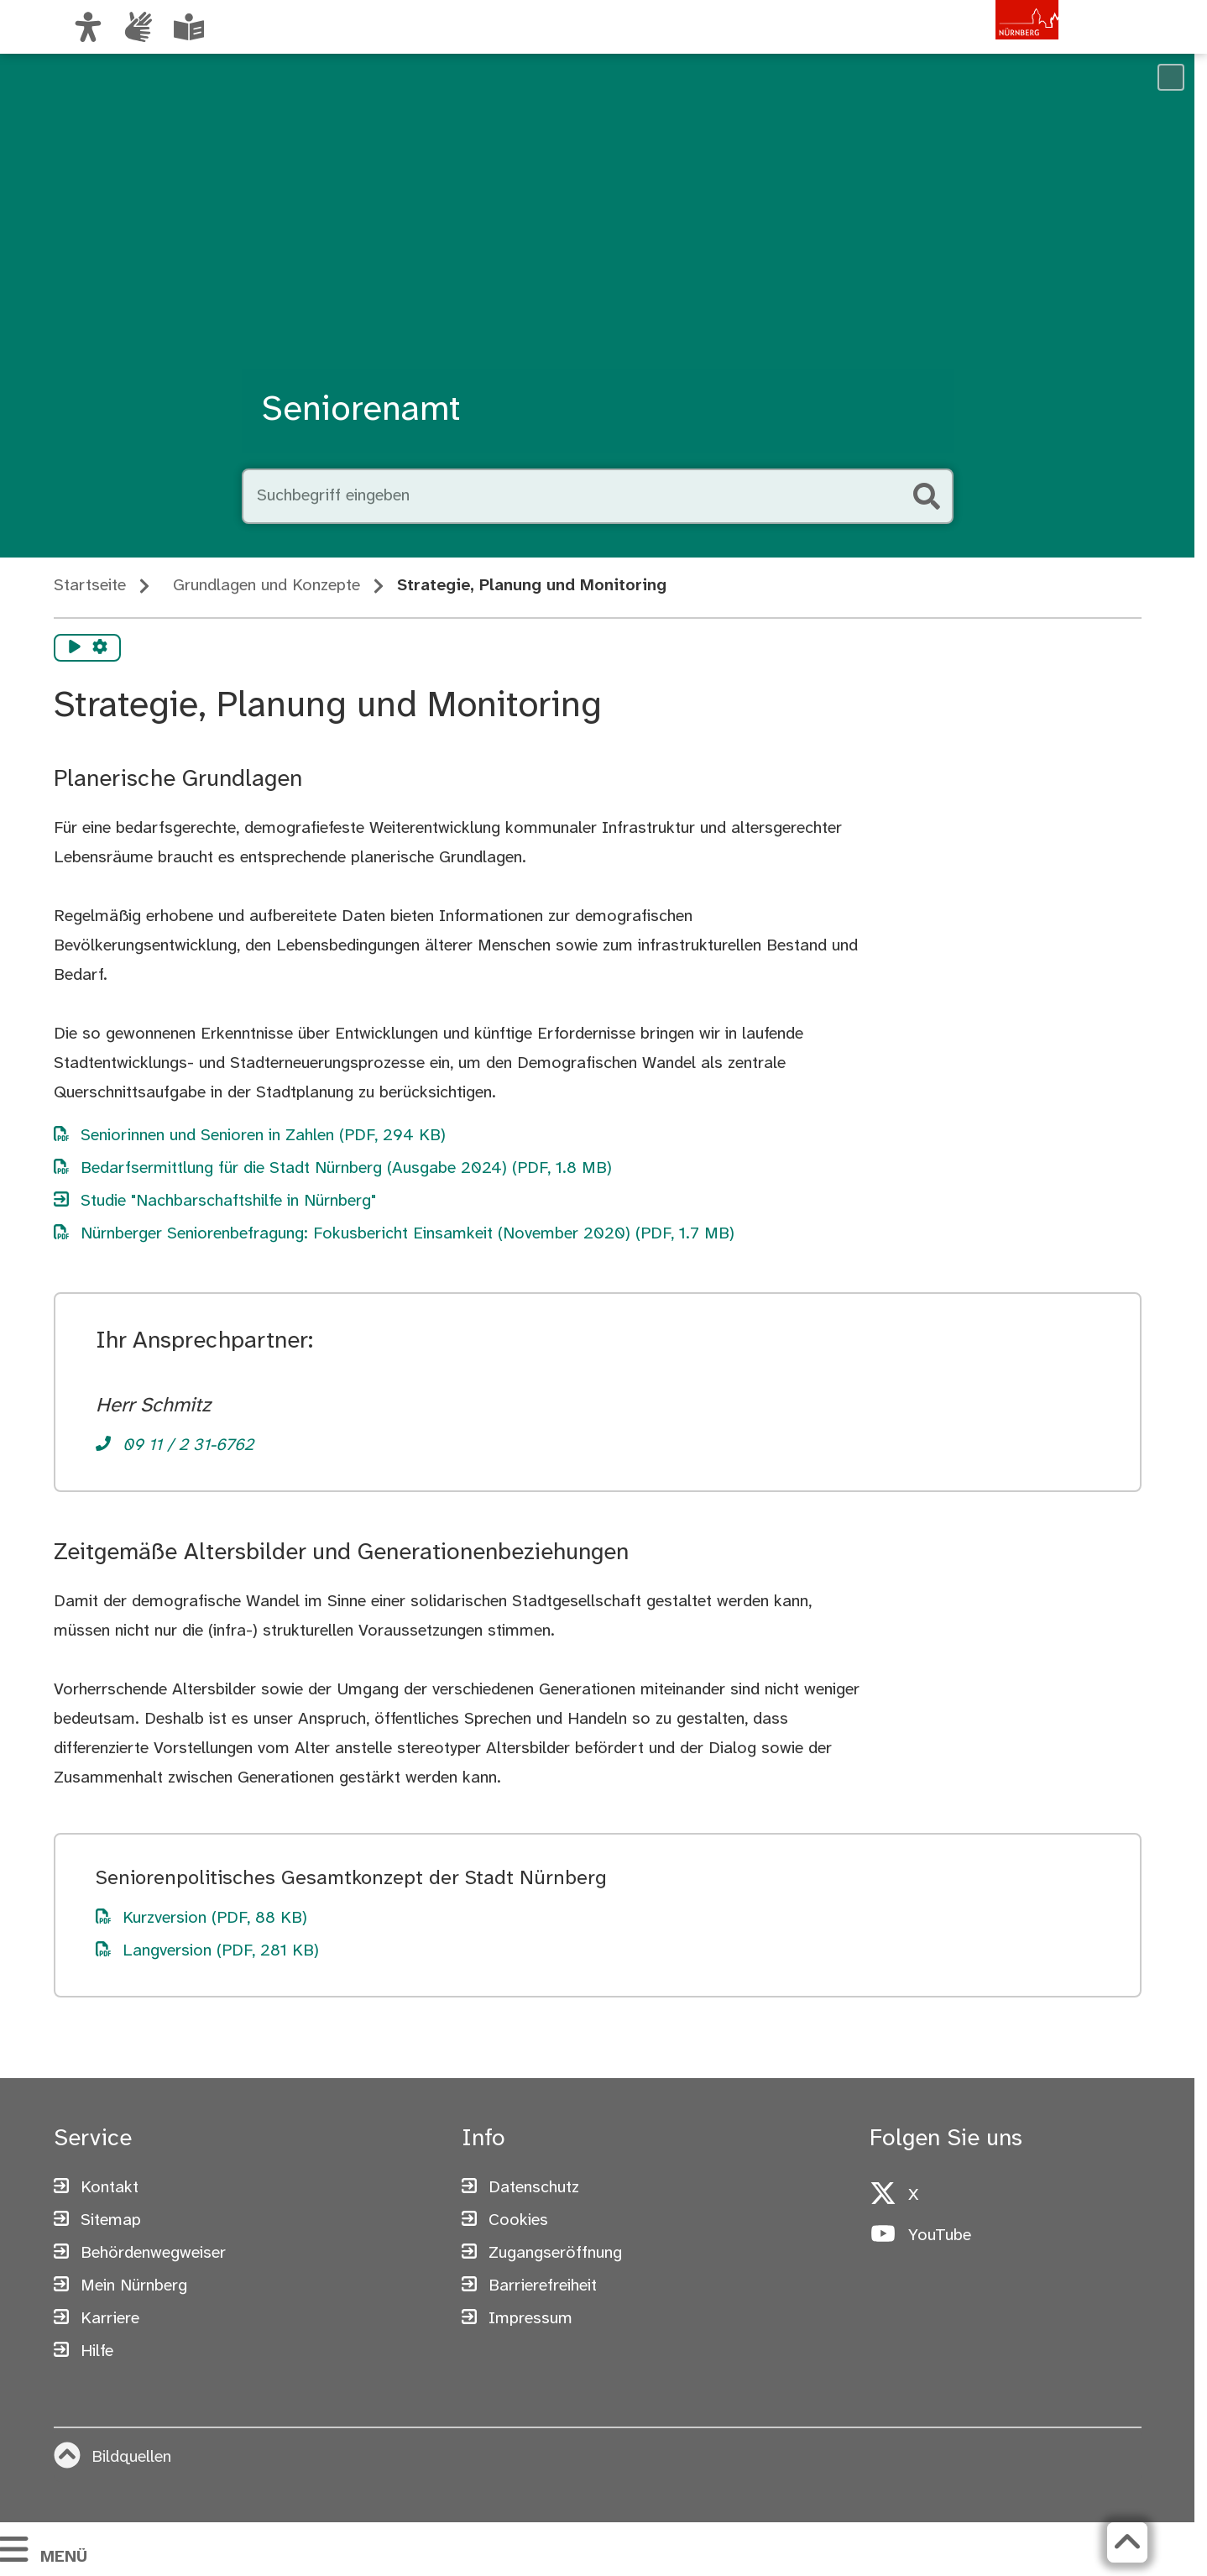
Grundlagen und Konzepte (266, 585)
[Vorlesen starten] (74, 648)
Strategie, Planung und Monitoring (531, 585)
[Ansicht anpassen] (88, 27)
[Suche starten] (927, 496)
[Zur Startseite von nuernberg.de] (987, 44)
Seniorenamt (361, 410)
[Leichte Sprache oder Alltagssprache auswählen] (189, 27)
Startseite (90, 585)
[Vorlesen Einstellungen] (99, 648)
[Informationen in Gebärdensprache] (138, 27)
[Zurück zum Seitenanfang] (1127, 2542)
